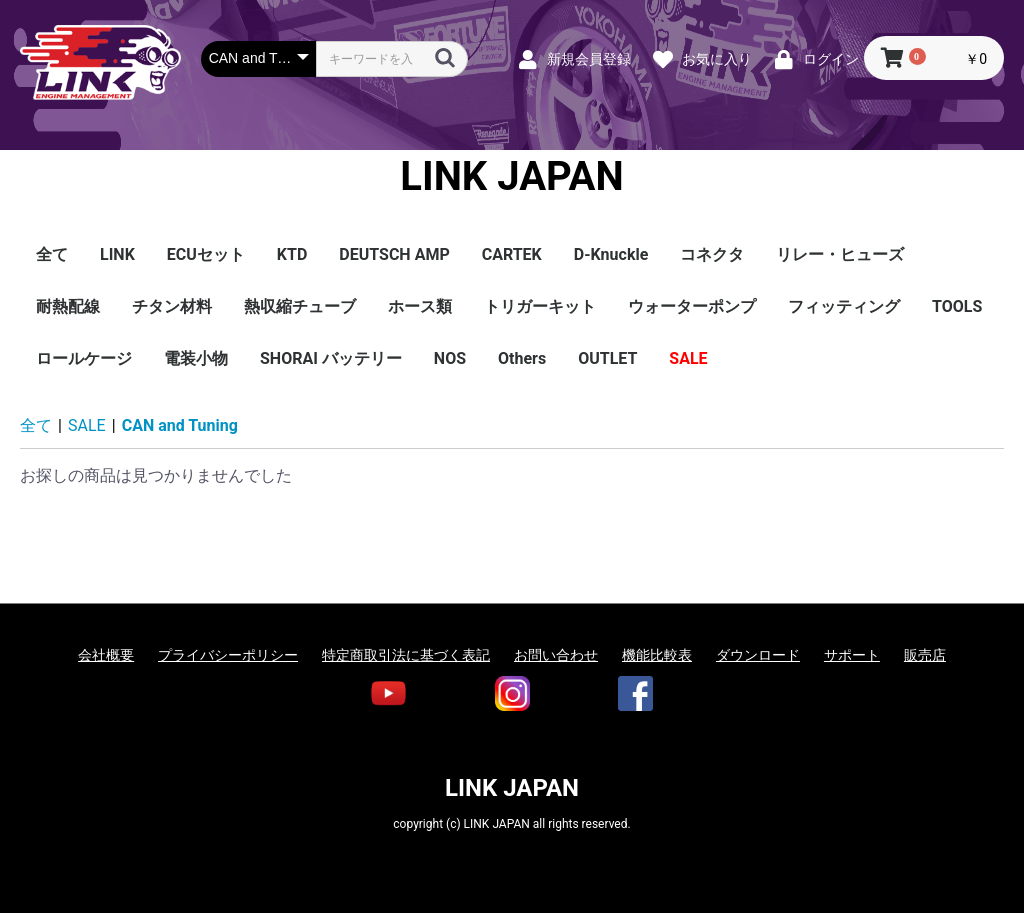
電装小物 (196, 358)
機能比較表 (657, 655)
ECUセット (206, 254)
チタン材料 (172, 306)
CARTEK (512, 254)
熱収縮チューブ (300, 306)
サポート (852, 655)
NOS (450, 358)
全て (52, 254)
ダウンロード (758, 655)
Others (522, 358)
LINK (117, 254)
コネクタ (712, 254)
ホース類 (420, 306)
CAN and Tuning (180, 425)
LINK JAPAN (511, 177)
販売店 (925, 655)
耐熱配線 (68, 306)
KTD (292, 254)
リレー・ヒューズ (840, 254)
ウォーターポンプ (692, 306)
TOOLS (957, 306)
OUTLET (607, 358)
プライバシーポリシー (228, 655)
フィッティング (844, 306)
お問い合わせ (556, 655)
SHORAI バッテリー (331, 358)
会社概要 (106, 655)
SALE (688, 358)
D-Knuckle (611, 254)
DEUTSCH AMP (394, 254)
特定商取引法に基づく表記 (406, 655)
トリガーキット (540, 306)
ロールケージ (84, 358)
